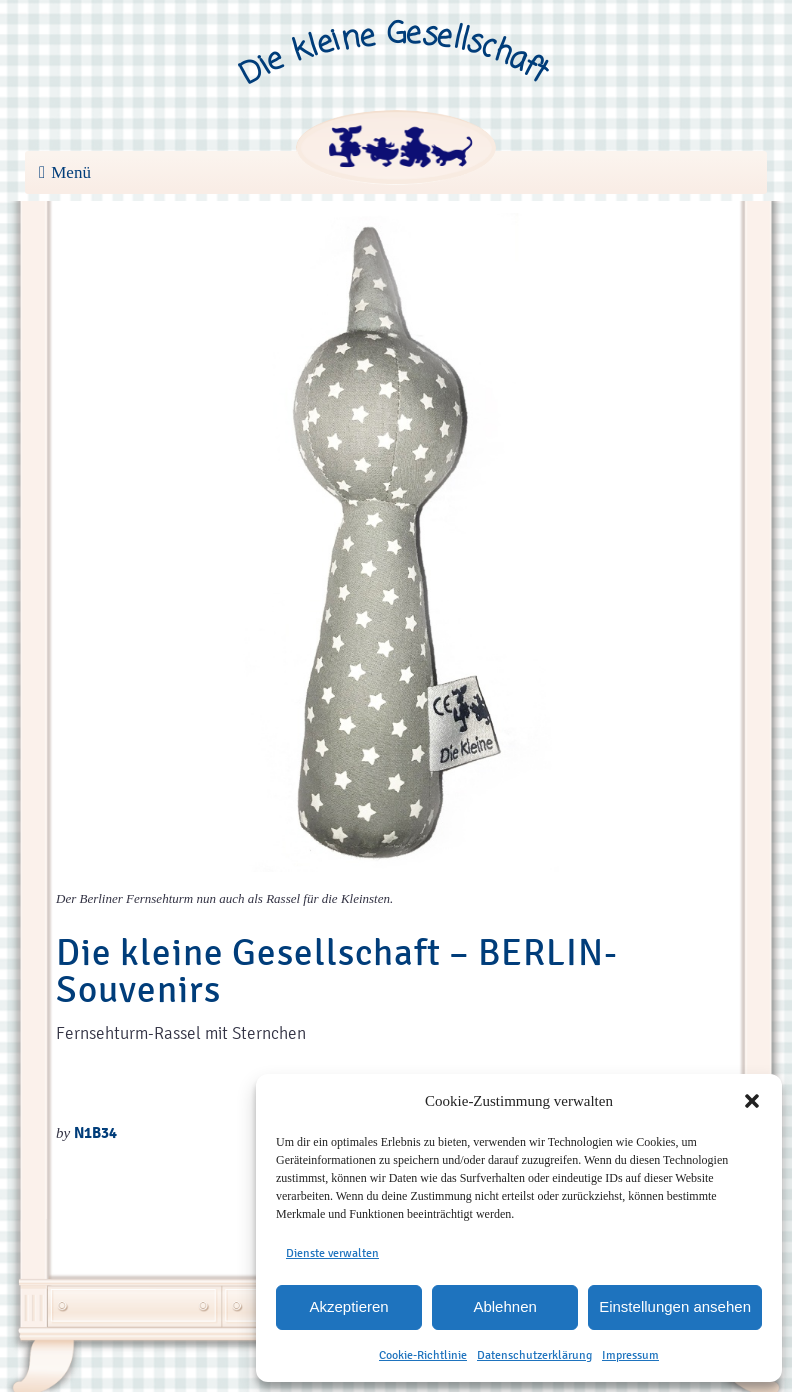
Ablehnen (504, 1306)
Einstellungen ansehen (675, 1306)
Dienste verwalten (332, 1253)
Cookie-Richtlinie (423, 1355)
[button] (752, 1101)
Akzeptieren (348, 1306)
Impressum (630, 1355)
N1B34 (95, 1133)
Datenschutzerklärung (534, 1355)
